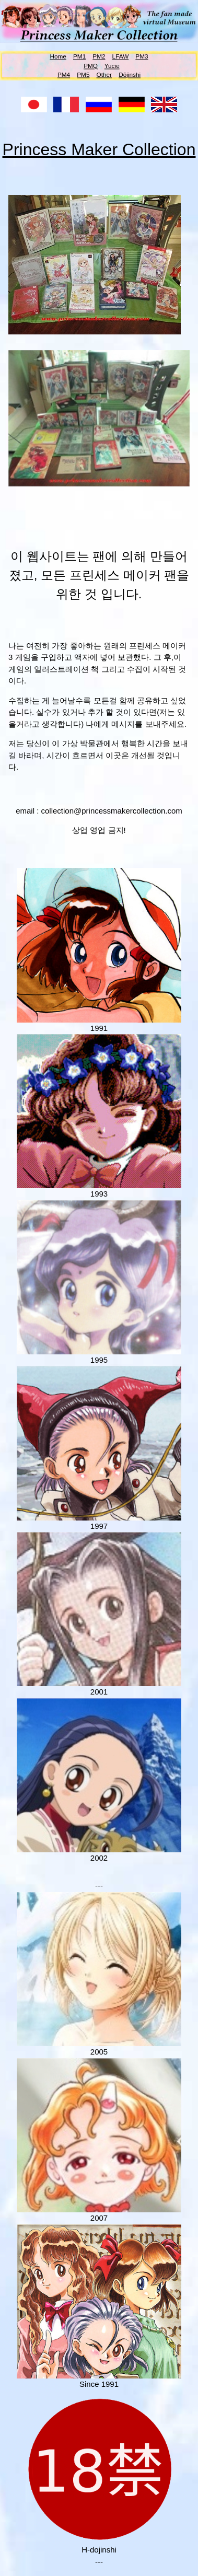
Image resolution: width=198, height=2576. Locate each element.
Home (58, 56)
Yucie (112, 65)
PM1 (79, 56)
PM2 (98, 56)
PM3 (141, 56)
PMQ (91, 65)
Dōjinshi (130, 75)
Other (104, 75)
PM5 (83, 75)
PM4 (63, 75)
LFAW (120, 56)
